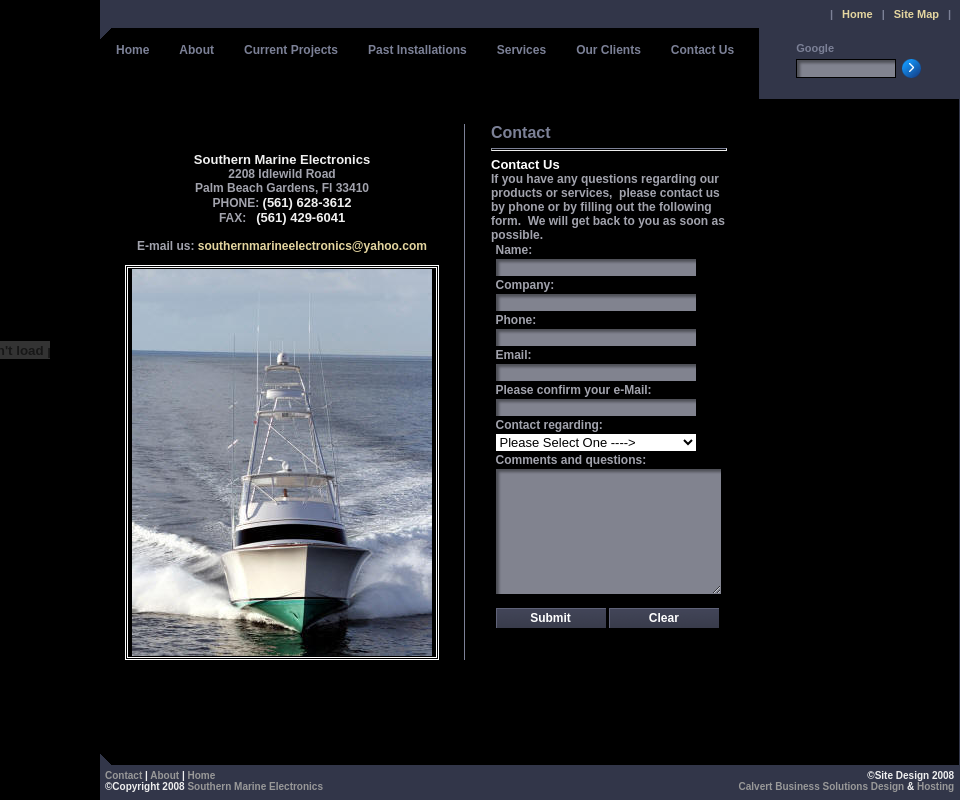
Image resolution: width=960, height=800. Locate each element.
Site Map (916, 14)
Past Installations (417, 50)
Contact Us (702, 50)
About (196, 50)
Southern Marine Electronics (255, 786)
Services (521, 50)
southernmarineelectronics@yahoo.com (312, 246)
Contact (123, 775)
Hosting (935, 786)
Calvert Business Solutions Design (822, 786)
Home (857, 14)
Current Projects (291, 50)
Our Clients (608, 50)
